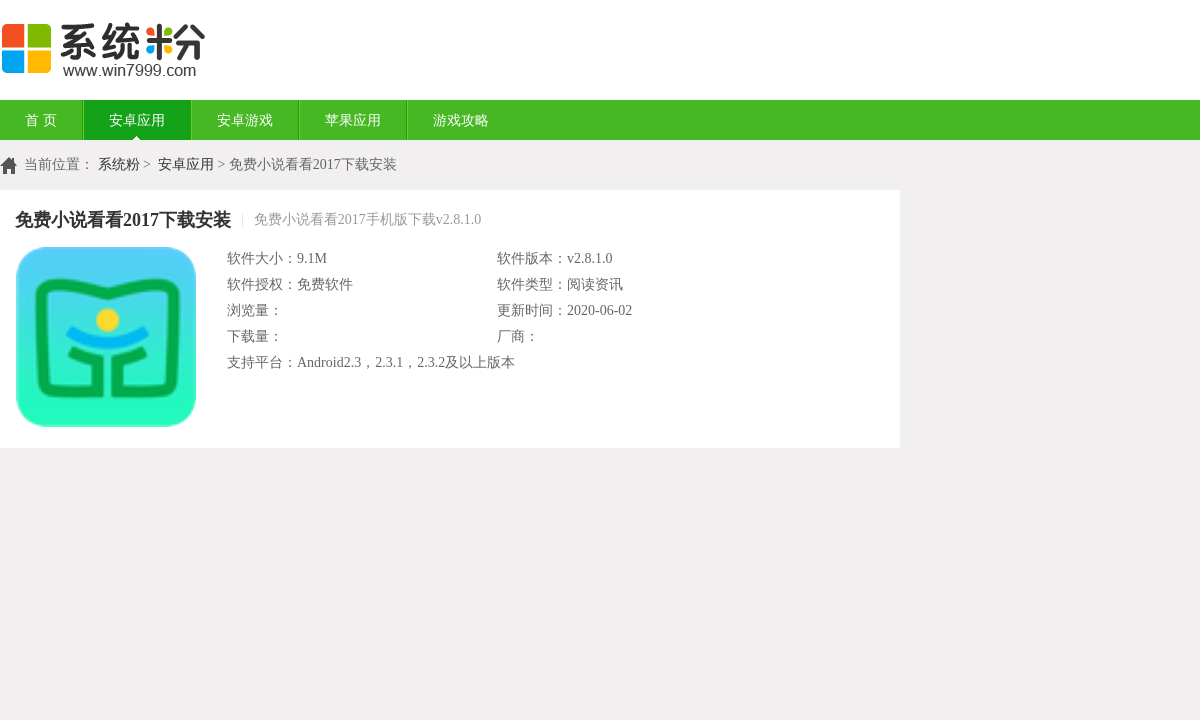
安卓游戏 (245, 120)
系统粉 (119, 164)
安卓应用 (137, 120)
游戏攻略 (461, 120)
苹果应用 (353, 120)
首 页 (41, 120)
